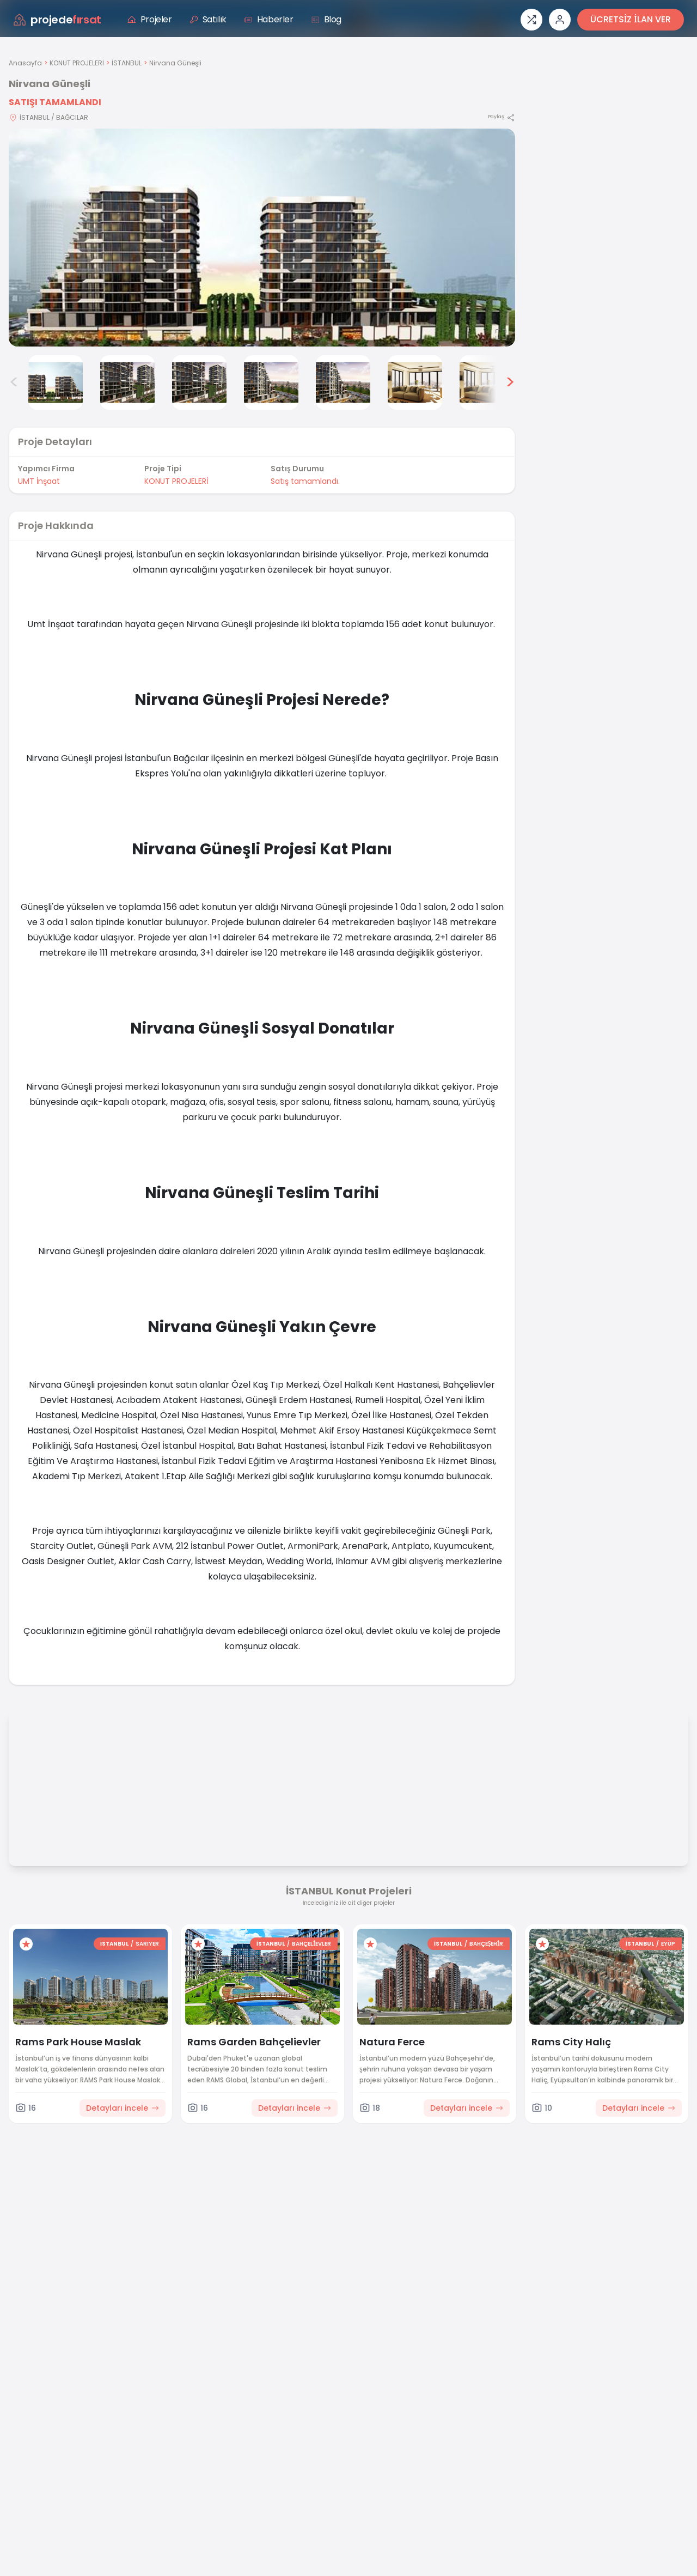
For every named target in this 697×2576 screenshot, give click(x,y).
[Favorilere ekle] (26, 1944)
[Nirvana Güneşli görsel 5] (271, 382)
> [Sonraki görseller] (510, 382)
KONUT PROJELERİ (77, 63)
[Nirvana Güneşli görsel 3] (127, 382)
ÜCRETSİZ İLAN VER (630, 19)
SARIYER (147, 1944)
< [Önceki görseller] (14, 382)
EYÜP (668, 1944)
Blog (326, 19)
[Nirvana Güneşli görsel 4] (199, 382)
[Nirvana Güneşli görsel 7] (415, 382)
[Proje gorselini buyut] (262, 238)
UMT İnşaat (39, 481)
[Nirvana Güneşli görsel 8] (487, 382)
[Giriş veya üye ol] (560, 20)
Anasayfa (25, 63)
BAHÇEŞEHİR (486, 1944)
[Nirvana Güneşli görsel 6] (343, 382)
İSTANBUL (127, 63)
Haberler (269, 19)
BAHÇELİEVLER (311, 1944)
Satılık (208, 19)
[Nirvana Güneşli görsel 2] (55, 382)
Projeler (149, 19)
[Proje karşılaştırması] (531, 20)
